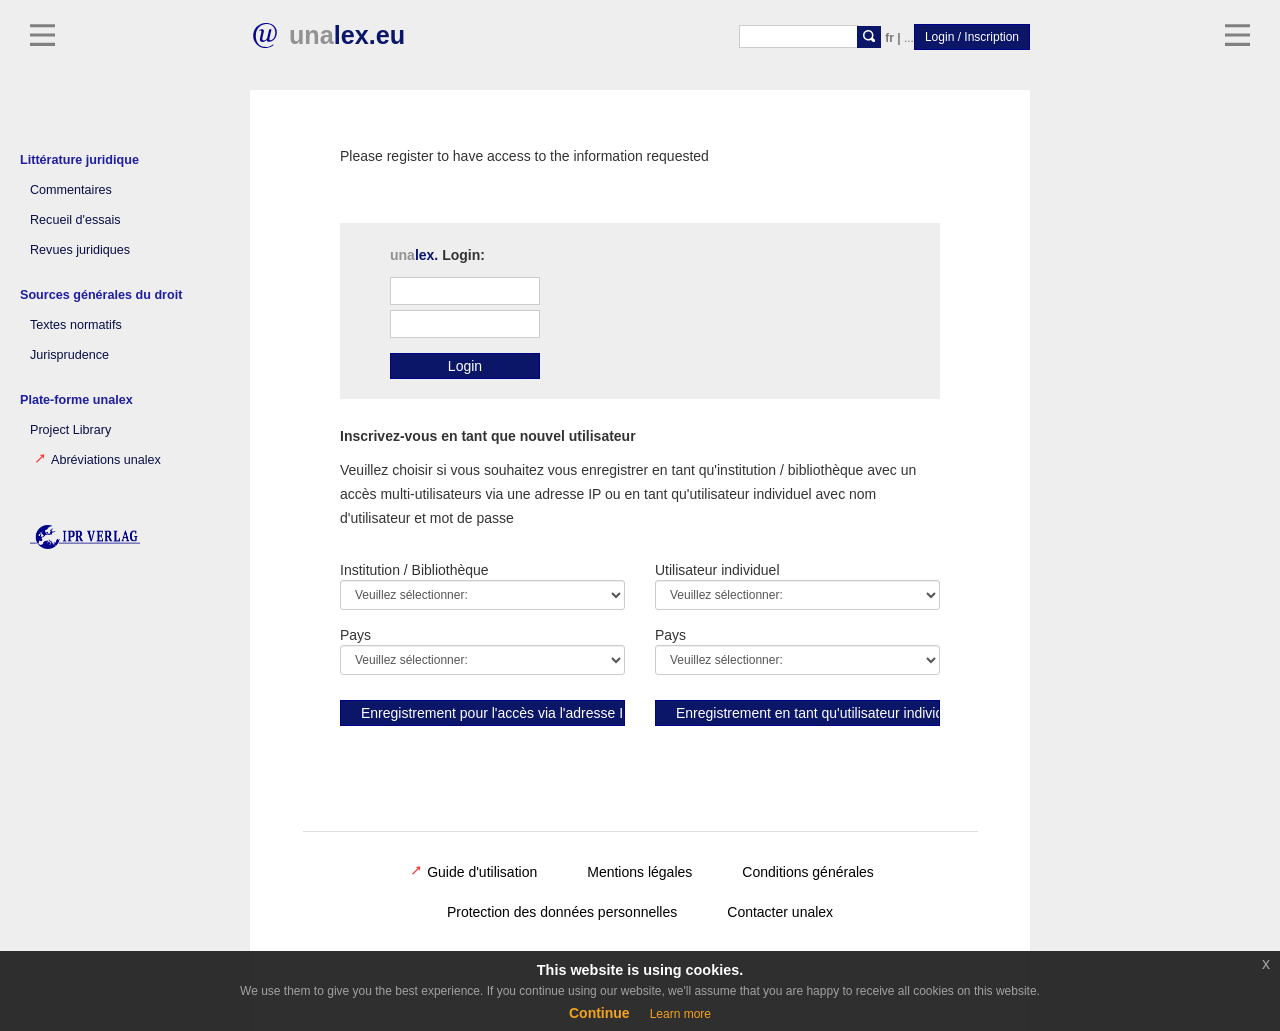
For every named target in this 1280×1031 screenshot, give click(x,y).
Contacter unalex (780, 912)
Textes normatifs (76, 325)
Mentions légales (639, 872)
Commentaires (71, 190)
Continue (599, 1013)
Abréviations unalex (98, 460)
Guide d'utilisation (474, 872)
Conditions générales (808, 872)
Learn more (680, 1014)
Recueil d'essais (75, 220)
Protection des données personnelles (562, 912)
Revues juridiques (80, 250)
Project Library (70, 430)
